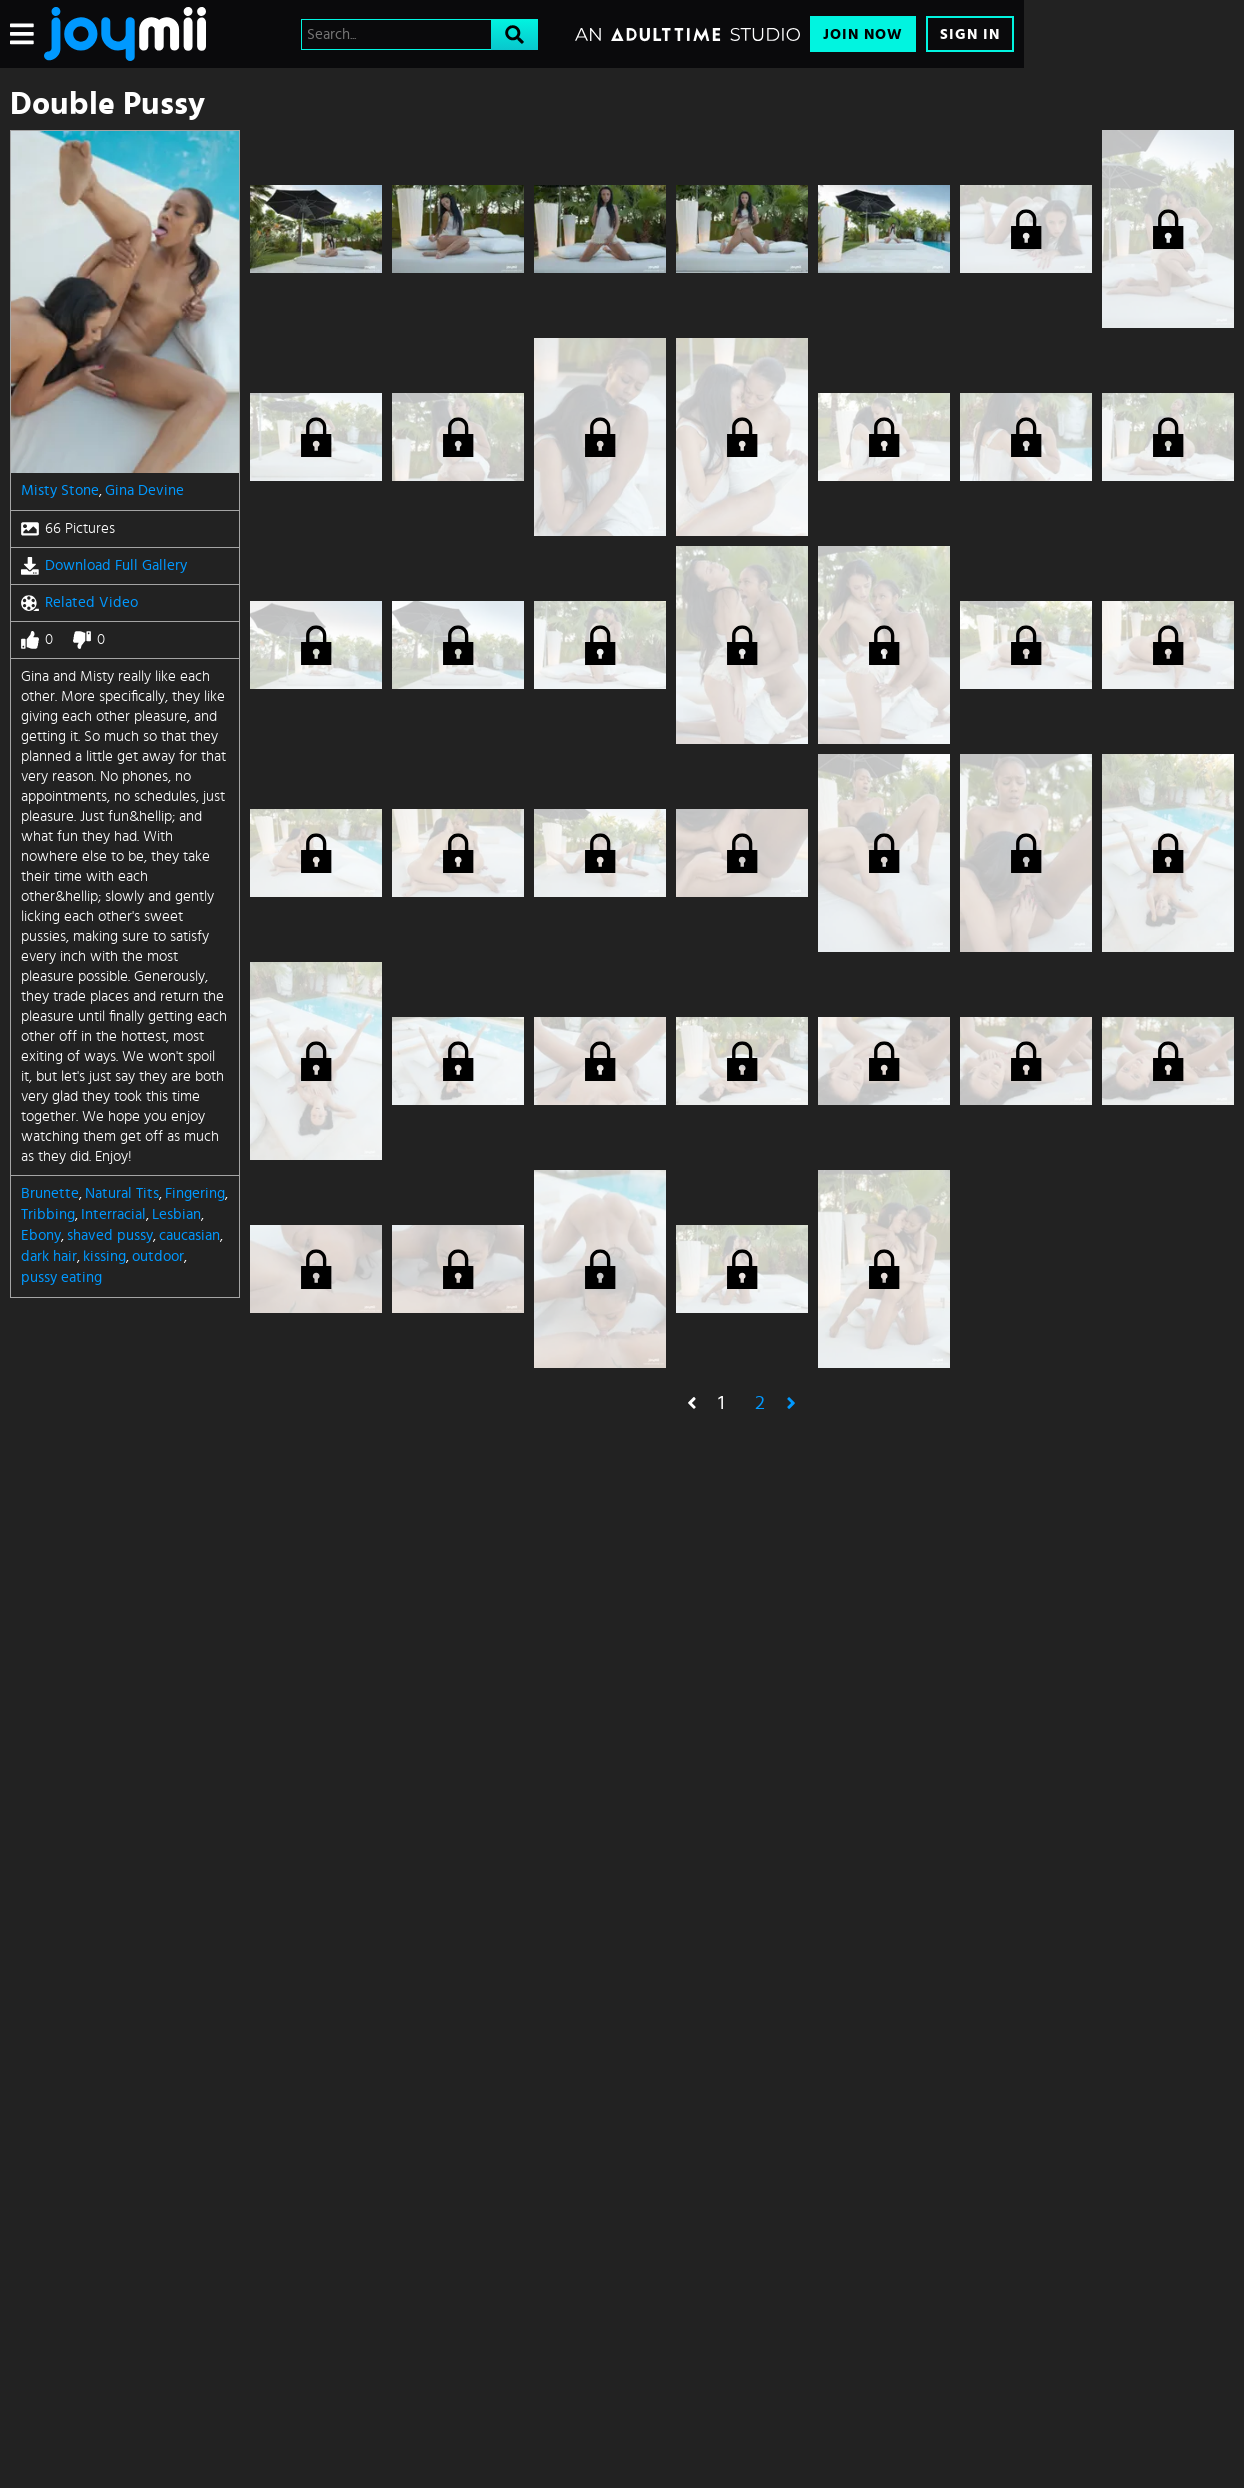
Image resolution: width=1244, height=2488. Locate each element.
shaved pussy (110, 1235)
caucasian (189, 1235)
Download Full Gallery (104, 566)
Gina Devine (144, 490)
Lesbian (176, 1214)
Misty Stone (60, 490)
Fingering (195, 1193)
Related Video (79, 603)
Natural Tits (122, 1193)
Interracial (113, 1214)
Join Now (863, 34)
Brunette (50, 1193)
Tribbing (48, 1214)
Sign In (970, 34)
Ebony (41, 1235)
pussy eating (61, 1277)
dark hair (49, 1256)
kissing (104, 1256)
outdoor (158, 1256)
